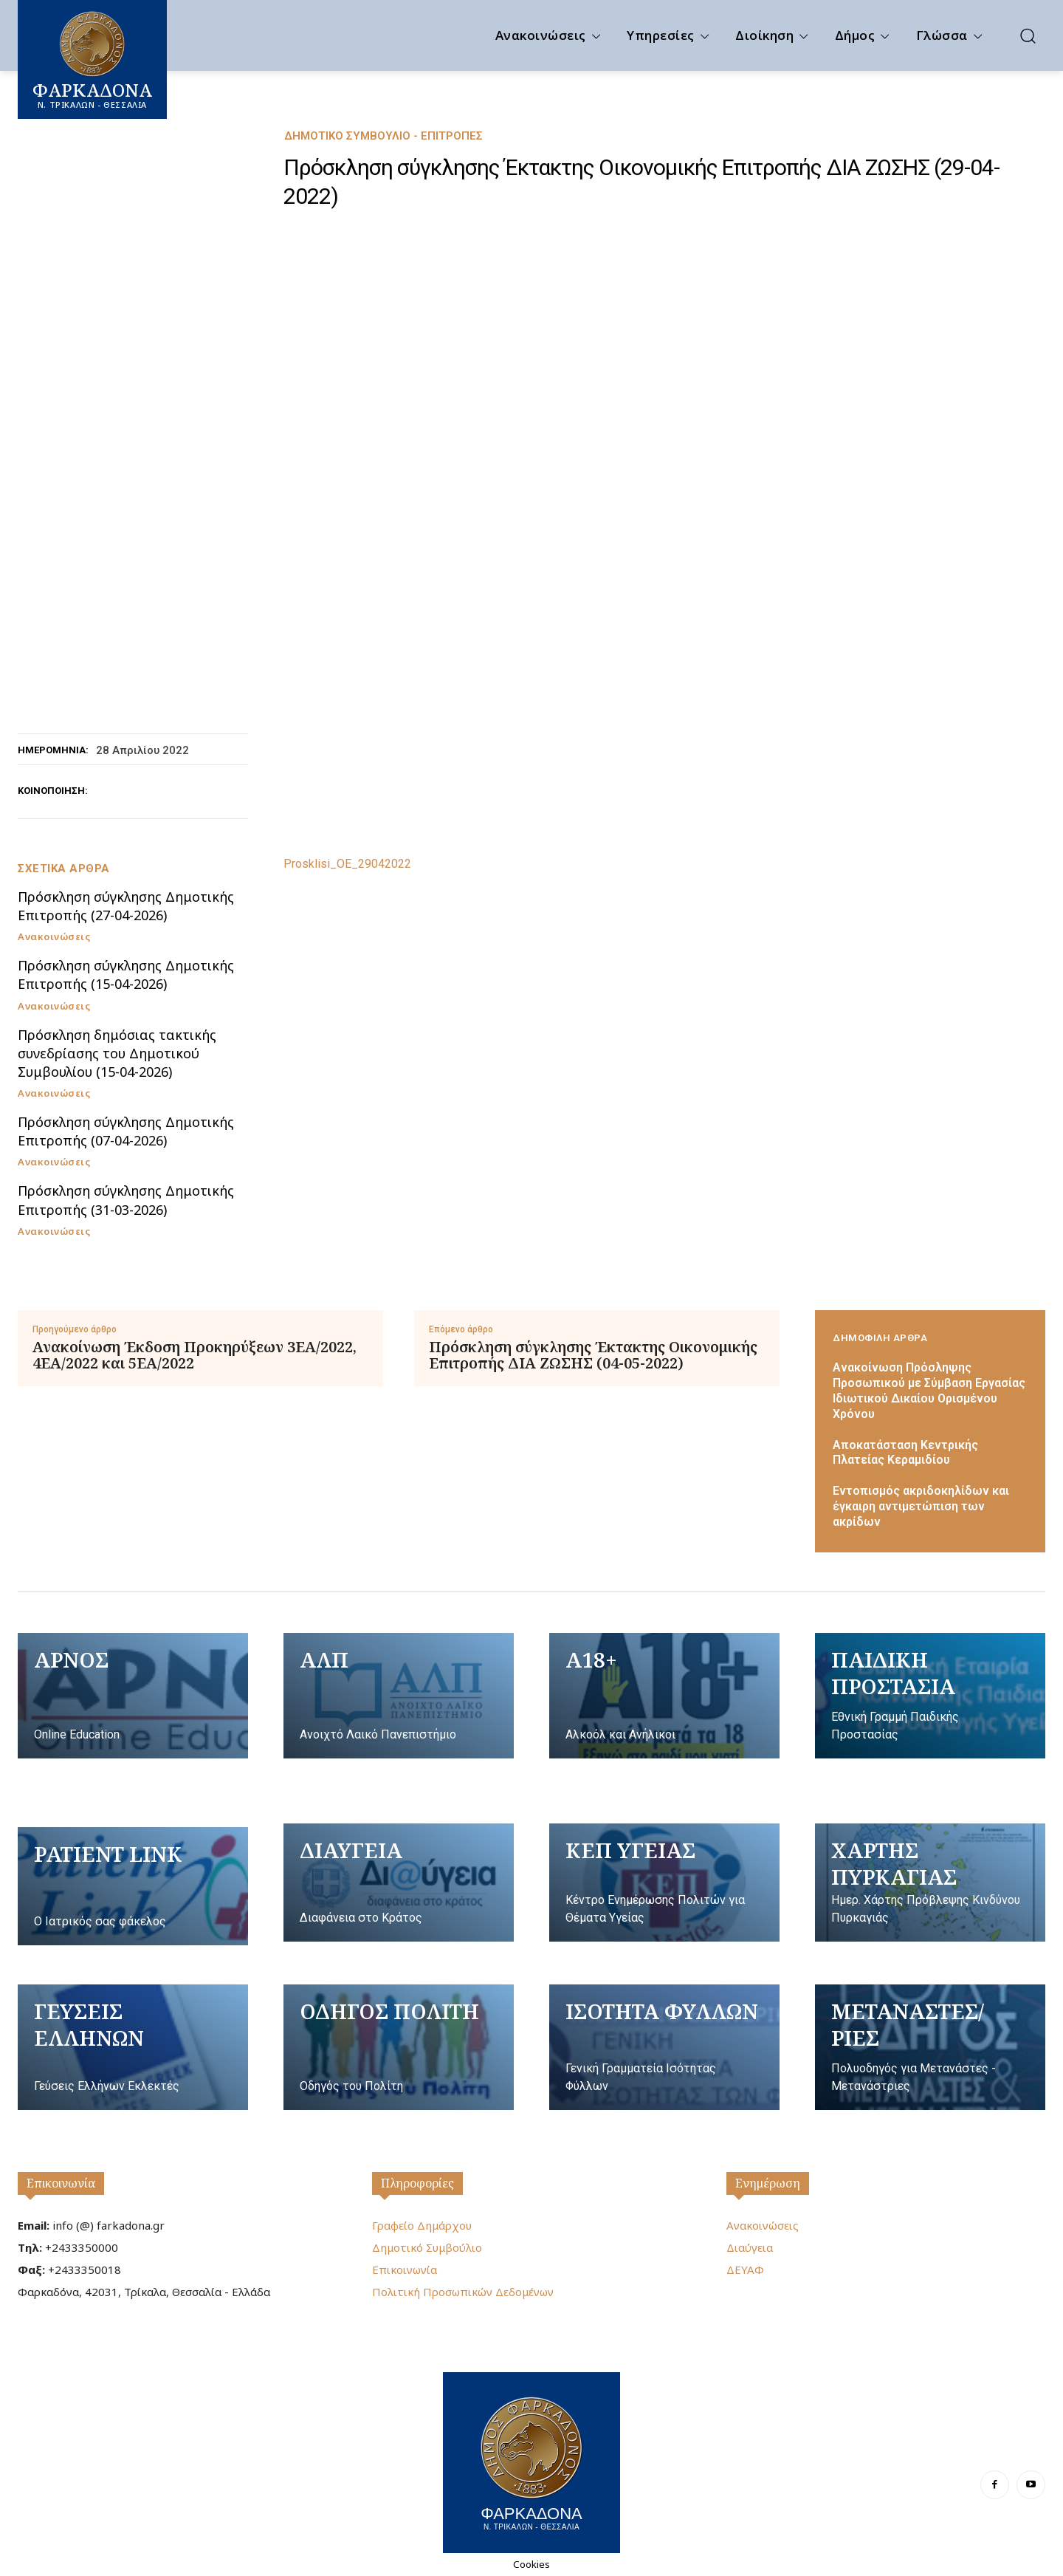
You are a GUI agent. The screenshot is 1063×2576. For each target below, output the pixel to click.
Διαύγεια (749, 2247)
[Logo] (531, 2461)
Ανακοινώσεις (54, 937)
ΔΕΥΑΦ (745, 2269)
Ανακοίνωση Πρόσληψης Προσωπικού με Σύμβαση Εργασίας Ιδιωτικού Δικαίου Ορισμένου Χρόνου (929, 1390)
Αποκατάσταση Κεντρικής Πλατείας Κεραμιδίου (905, 1452)
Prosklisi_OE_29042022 (347, 864)
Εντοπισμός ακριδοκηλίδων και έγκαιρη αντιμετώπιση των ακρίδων (921, 1506)
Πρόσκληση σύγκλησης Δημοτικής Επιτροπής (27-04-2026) (126, 906)
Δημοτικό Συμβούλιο (427, 2247)
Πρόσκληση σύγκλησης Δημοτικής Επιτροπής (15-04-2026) (126, 974)
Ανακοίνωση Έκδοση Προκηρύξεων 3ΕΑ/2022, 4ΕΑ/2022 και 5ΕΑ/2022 (194, 1355)
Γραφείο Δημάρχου (422, 2225)
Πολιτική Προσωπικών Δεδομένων (463, 2291)
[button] (1027, 35)
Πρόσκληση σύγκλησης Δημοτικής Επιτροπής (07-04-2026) (126, 1131)
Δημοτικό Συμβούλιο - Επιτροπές (383, 136)
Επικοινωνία (61, 2183)
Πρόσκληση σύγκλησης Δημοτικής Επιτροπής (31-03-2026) (126, 1200)
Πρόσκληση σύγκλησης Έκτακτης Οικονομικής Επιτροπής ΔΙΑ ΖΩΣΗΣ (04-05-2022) (593, 1355)
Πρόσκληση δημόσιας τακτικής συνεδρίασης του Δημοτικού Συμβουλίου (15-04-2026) (117, 1053)
